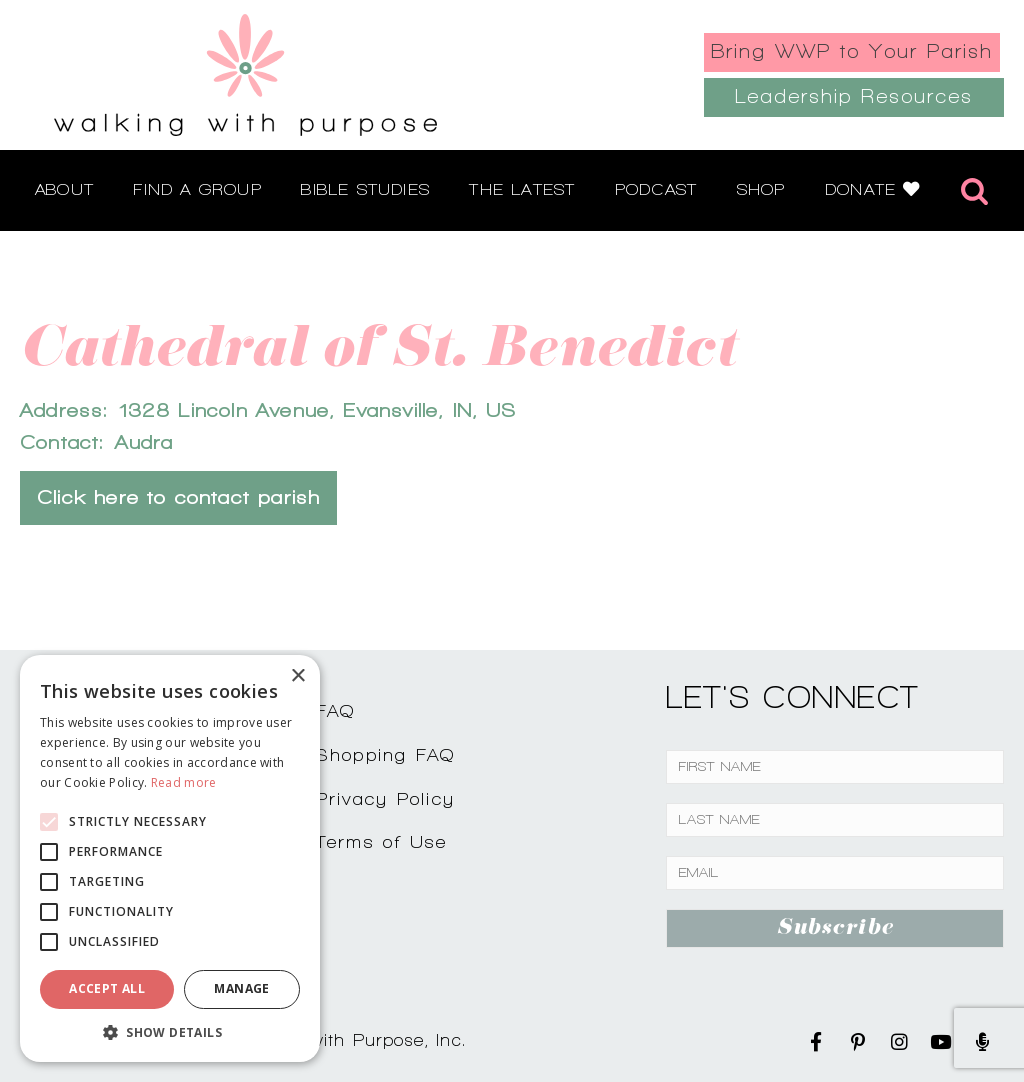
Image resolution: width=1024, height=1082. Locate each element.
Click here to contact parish (178, 497)
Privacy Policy (386, 798)
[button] (170, 1032)
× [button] (297, 676)
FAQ (336, 710)
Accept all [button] (107, 988)
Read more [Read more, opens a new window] (184, 782)
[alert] (170, 858)
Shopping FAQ (386, 754)
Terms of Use (382, 841)
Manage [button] (241, 988)
